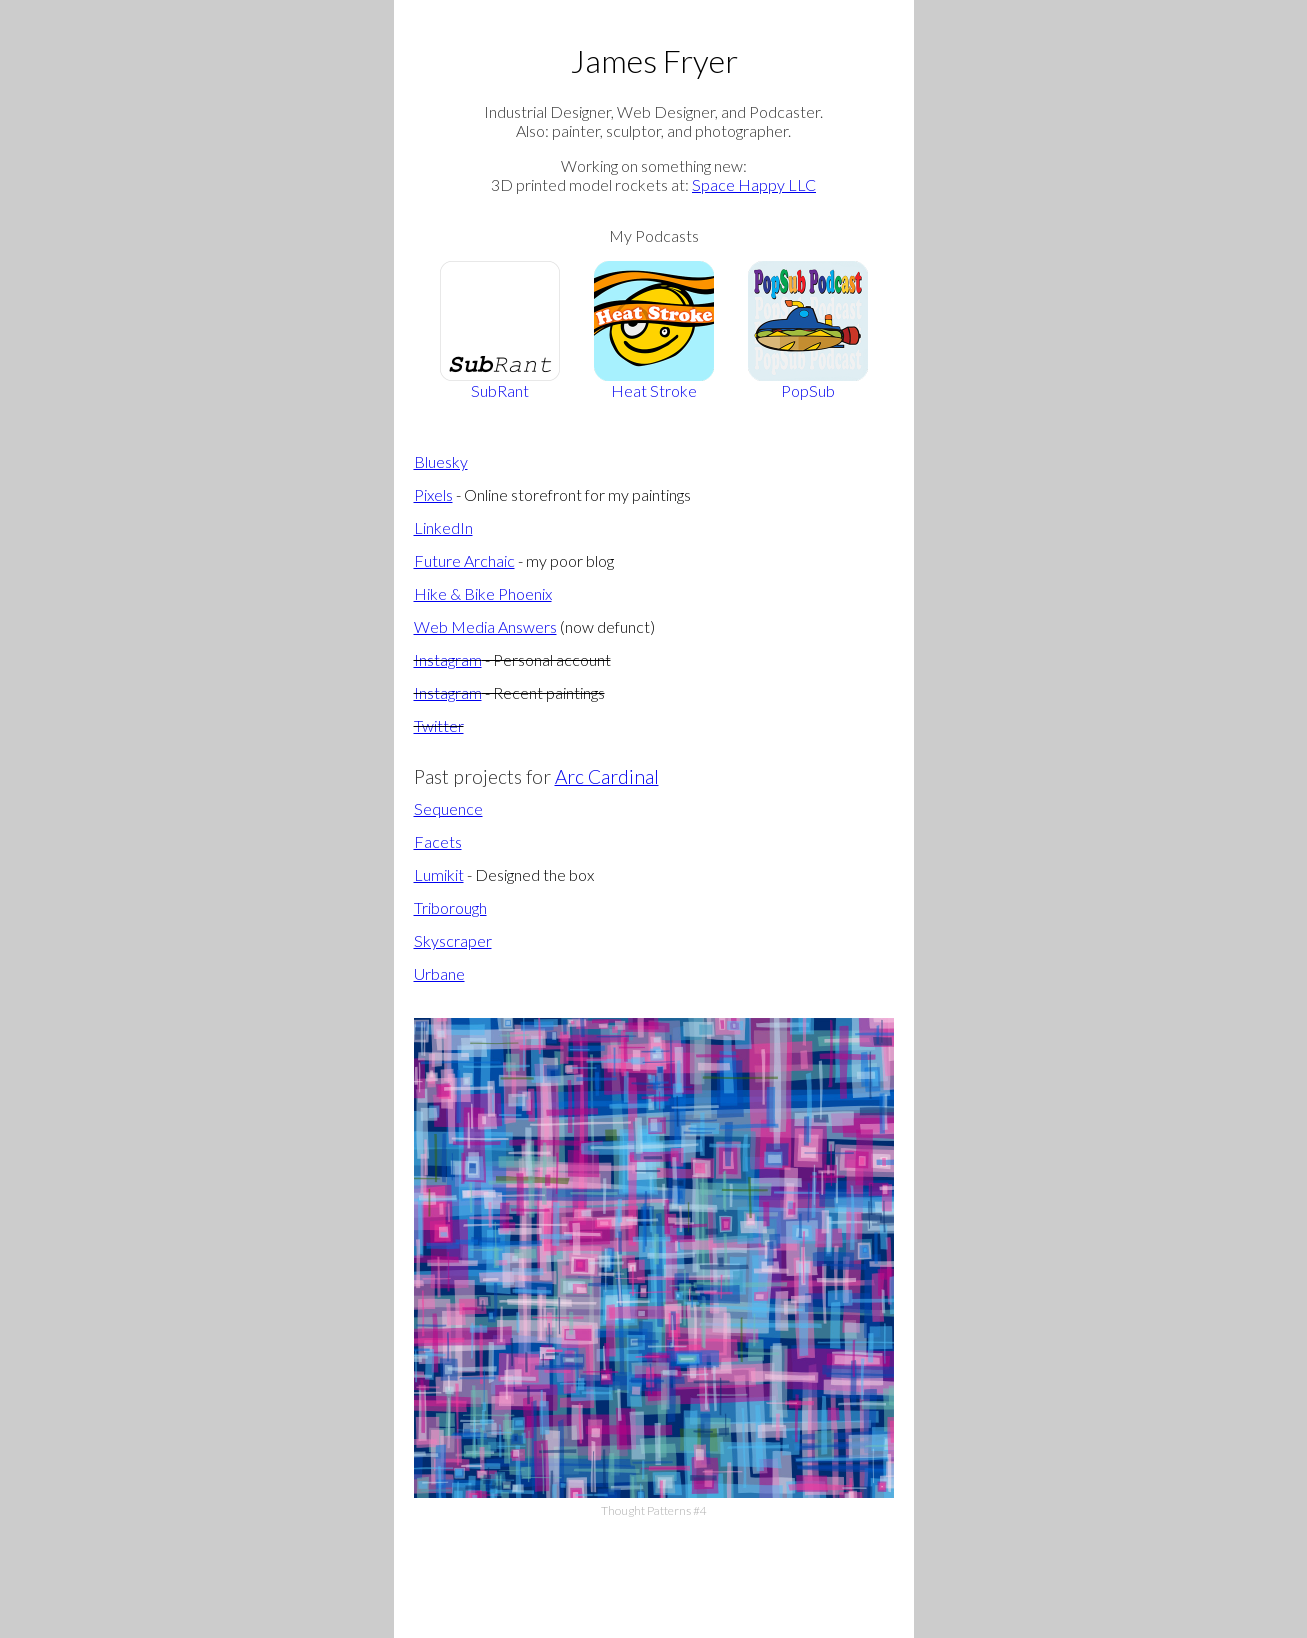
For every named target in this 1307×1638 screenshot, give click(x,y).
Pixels (433, 494)
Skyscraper (453, 940)
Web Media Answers (485, 626)
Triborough (450, 907)
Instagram (448, 659)
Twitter (439, 725)
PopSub (808, 330)
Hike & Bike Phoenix (483, 593)
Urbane (439, 973)
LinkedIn (443, 527)
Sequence (448, 808)
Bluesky (441, 461)
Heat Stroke (654, 330)
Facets (438, 841)
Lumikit (439, 874)
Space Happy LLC (754, 184)
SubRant (500, 330)
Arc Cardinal (607, 776)
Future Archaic (464, 560)
